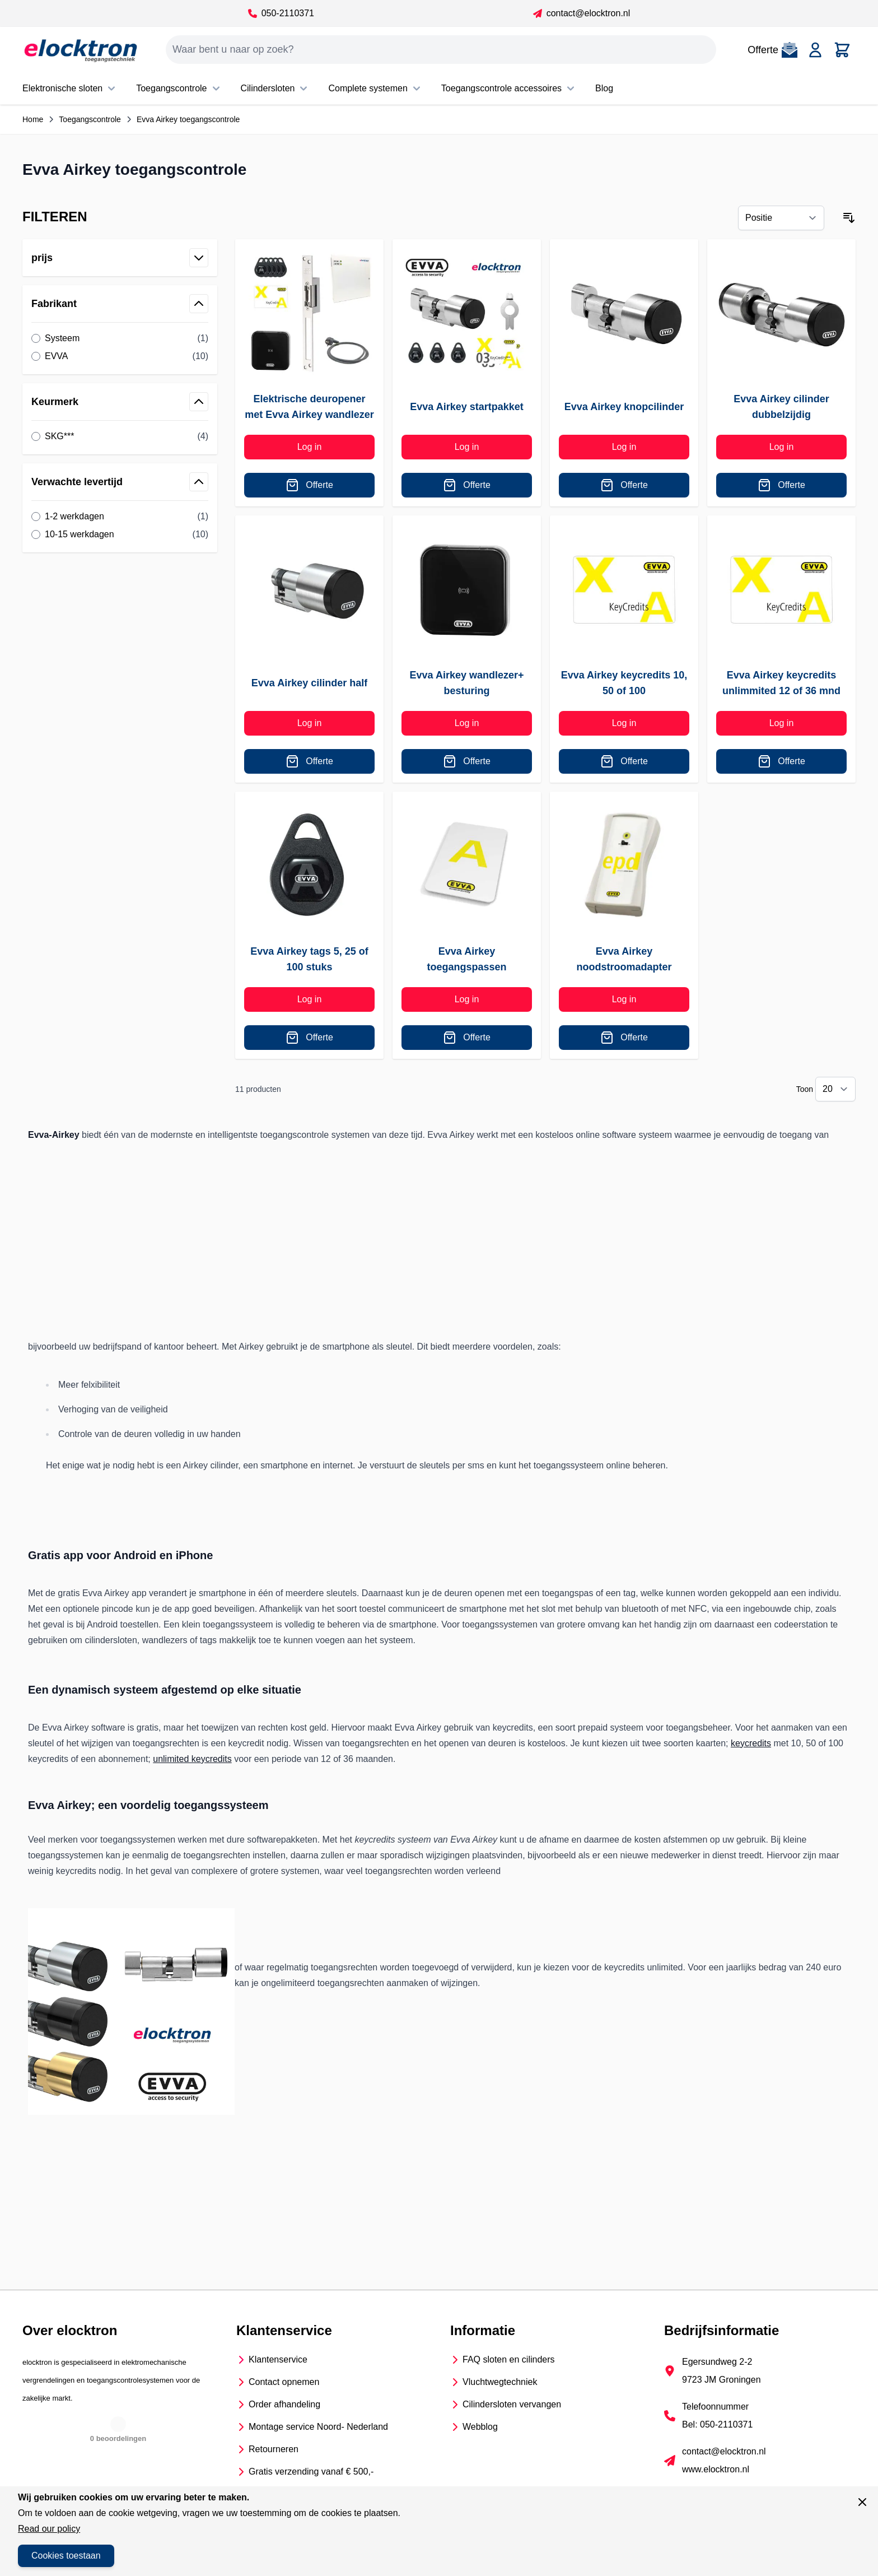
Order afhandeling (284, 2404)
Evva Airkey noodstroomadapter (623, 959)
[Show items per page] (835, 1089)
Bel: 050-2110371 (717, 2424)
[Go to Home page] (80, 50)
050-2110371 (281, 13)
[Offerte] (309, 485)
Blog (604, 88)
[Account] (815, 49)
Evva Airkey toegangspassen (466, 959)
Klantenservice (278, 2359)
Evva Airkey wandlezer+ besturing (467, 682)
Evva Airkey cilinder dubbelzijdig (781, 406)
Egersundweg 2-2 (717, 2361)
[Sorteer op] (781, 218)
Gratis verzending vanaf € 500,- (311, 2471)
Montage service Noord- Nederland (318, 2426)
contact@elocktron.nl (582, 13)
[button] (119, 217)
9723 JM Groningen (721, 2379)
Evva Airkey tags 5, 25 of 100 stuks (309, 959)
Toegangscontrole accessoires (509, 88)
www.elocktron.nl (715, 2469)
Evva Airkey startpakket (466, 406)
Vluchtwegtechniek (500, 2382)
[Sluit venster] (862, 2502)
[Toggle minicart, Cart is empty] (842, 49)
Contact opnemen (284, 2382)
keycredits (751, 1743)
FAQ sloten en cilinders (509, 2359)
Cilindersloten (276, 88)
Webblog (480, 2426)
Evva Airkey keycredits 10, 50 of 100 (624, 682)
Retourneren (273, 2449)
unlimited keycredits (192, 1759)
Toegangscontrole (179, 88)
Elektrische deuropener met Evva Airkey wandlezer (309, 406)
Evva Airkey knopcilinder (624, 406)
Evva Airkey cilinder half (309, 683)
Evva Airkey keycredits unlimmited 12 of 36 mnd (781, 682)
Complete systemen (375, 88)
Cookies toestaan (66, 2555)
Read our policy (49, 2528)
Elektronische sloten (70, 88)
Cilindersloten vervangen (512, 2404)
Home (32, 119)
